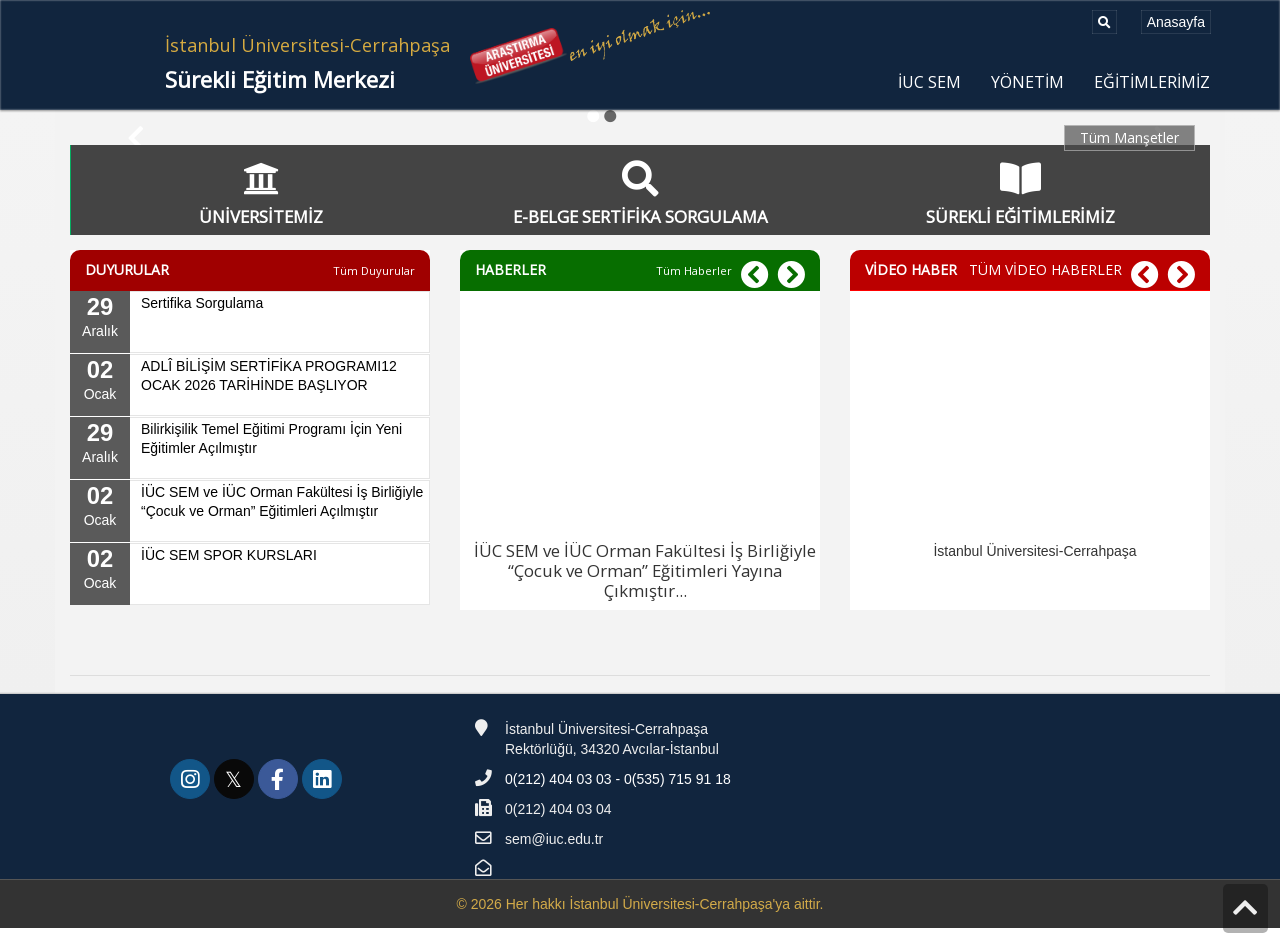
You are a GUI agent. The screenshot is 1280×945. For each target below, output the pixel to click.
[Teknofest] (917, 756)
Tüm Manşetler (1129, 137)
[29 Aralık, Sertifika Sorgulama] (250, 339)
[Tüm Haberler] (694, 287)
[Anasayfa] (1176, 22)
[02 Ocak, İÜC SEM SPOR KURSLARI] (250, 591)
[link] (192, 799)
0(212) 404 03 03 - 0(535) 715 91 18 (618, 796)
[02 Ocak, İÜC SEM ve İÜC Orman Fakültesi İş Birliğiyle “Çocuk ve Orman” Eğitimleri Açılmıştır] (250, 528)
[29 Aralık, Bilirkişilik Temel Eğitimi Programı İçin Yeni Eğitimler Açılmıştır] (250, 465)
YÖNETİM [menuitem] (1027, 82)
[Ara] (1104, 22)
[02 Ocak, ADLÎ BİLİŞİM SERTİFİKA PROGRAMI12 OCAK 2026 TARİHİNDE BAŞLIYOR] (250, 402)
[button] (791, 292)
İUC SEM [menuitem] (929, 82)
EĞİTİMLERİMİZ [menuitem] (1152, 82)
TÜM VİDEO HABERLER (1045, 286)
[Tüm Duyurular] (374, 287)
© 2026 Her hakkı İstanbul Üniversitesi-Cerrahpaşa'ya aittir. (639, 921)
